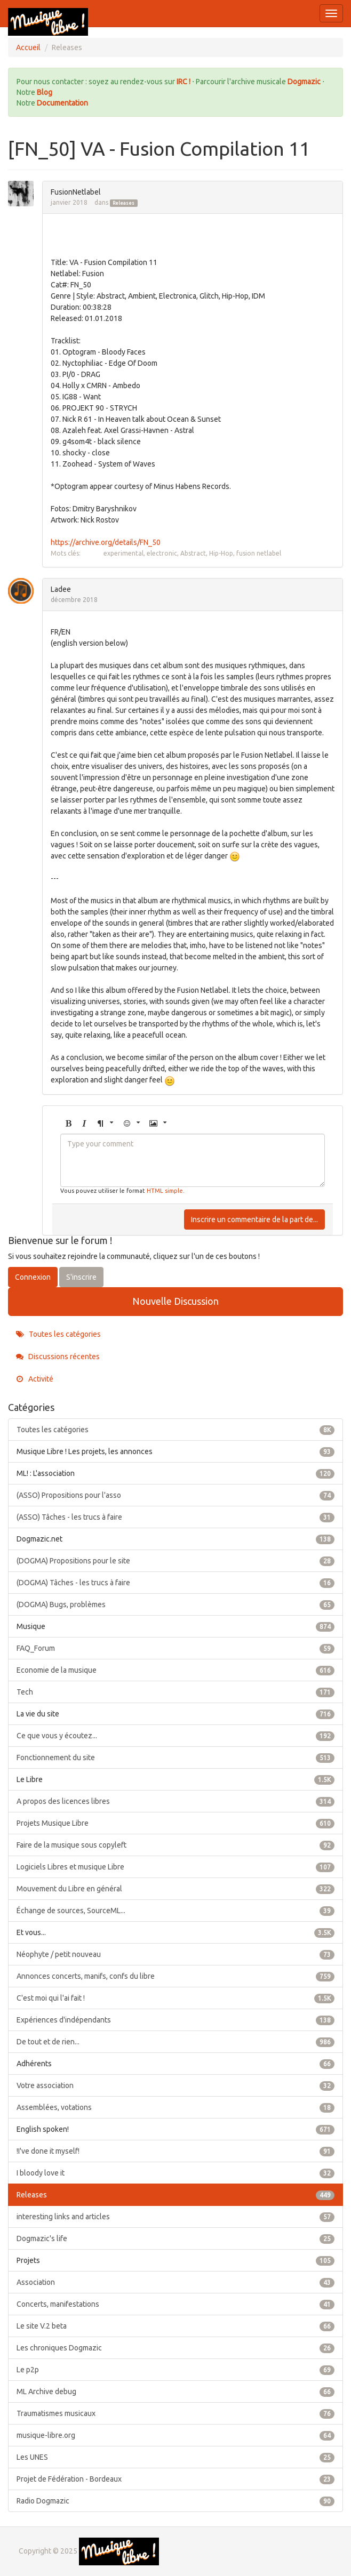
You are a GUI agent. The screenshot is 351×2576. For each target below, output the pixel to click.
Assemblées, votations (175, 2107)
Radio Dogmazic (175, 2500)
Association (175, 2282)
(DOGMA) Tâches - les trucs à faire (175, 1582)
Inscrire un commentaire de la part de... (254, 1219)
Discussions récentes (58, 1356)
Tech (175, 1692)
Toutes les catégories (58, 1334)
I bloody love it (175, 2173)
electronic (162, 553)
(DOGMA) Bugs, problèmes (175, 1604)
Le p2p (175, 2369)
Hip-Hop (221, 553)
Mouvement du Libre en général (175, 1888)
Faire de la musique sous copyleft (175, 1845)
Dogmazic (305, 81)
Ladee (61, 589)
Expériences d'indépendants (175, 2020)
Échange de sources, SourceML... (175, 1910)
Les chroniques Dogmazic (175, 2347)
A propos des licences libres (175, 1801)
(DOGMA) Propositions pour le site (175, 1560)
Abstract (193, 553)
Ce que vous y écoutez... (175, 1735)
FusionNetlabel (76, 192)
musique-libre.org (175, 2435)
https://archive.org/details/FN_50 (106, 542)
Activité (34, 1379)
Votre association (175, 2085)
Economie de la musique (175, 1670)
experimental (123, 553)
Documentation (62, 103)
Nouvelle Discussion (175, 1301)
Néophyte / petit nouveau (175, 1954)
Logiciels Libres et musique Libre (175, 1866)
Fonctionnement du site (175, 1757)
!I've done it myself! (175, 2151)
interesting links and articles (175, 2216)
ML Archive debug (175, 2391)
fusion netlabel (258, 553)
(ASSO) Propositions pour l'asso (175, 1495)
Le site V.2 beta (175, 2326)
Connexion (33, 1277)
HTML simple (165, 1190)
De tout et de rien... (175, 2041)
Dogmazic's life (175, 2238)
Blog (44, 92)
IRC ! (183, 81)
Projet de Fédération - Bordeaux (175, 2479)
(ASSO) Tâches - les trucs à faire (175, 1517)
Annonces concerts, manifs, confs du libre (175, 1976)
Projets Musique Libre (175, 1823)
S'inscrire (81, 1277)
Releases (123, 203)
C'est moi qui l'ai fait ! (175, 1998)
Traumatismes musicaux (175, 2413)
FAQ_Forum (175, 1648)
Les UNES (175, 2457)
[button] (68, 1124)
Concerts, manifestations (175, 2304)
